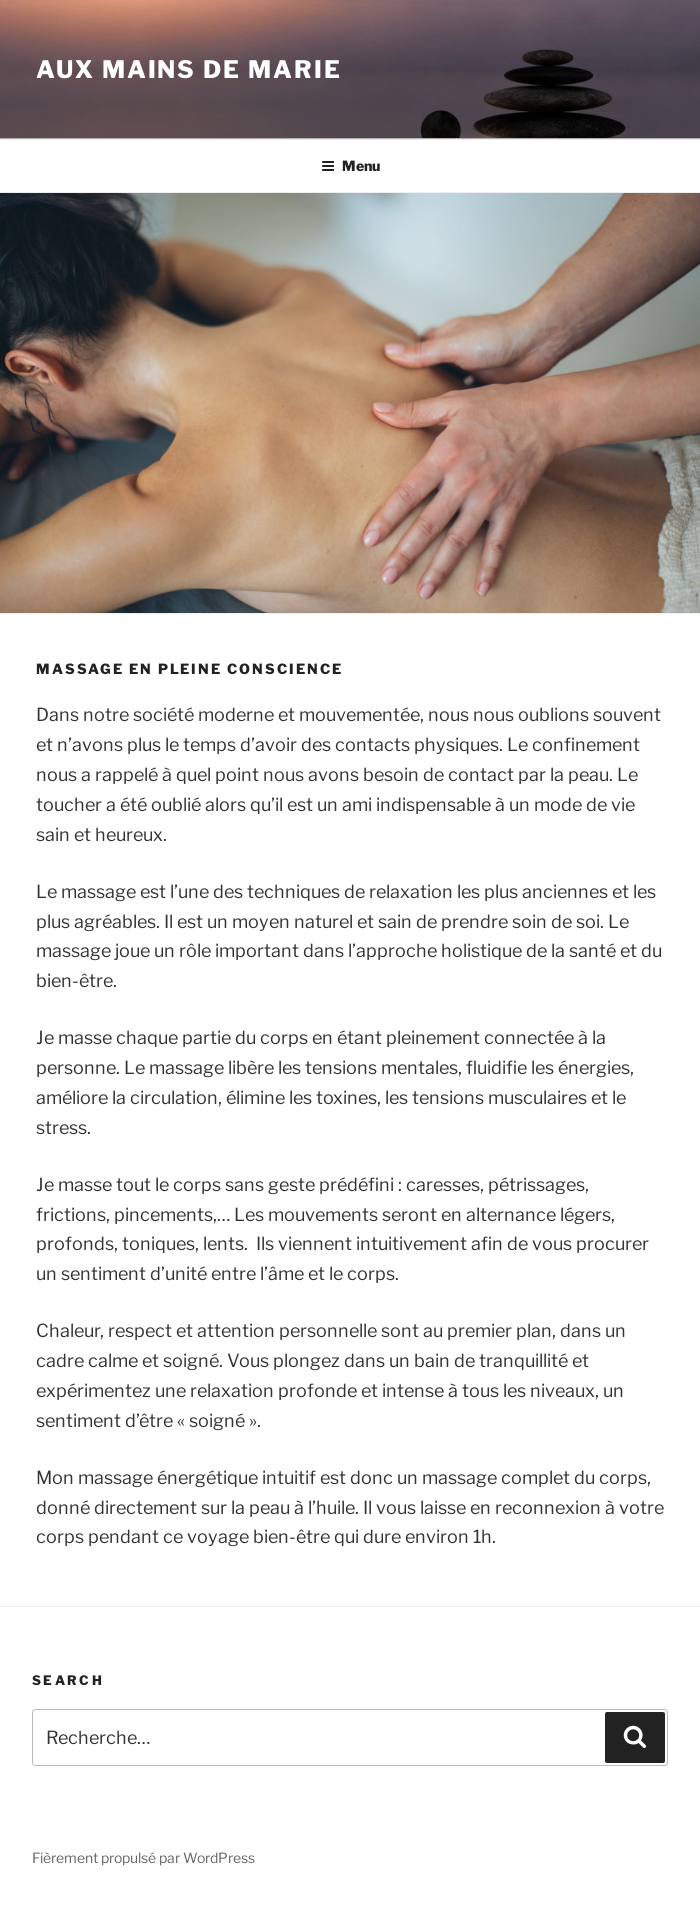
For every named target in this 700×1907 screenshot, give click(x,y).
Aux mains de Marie (189, 69)
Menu (350, 165)
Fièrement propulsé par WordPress (143, 1857)
